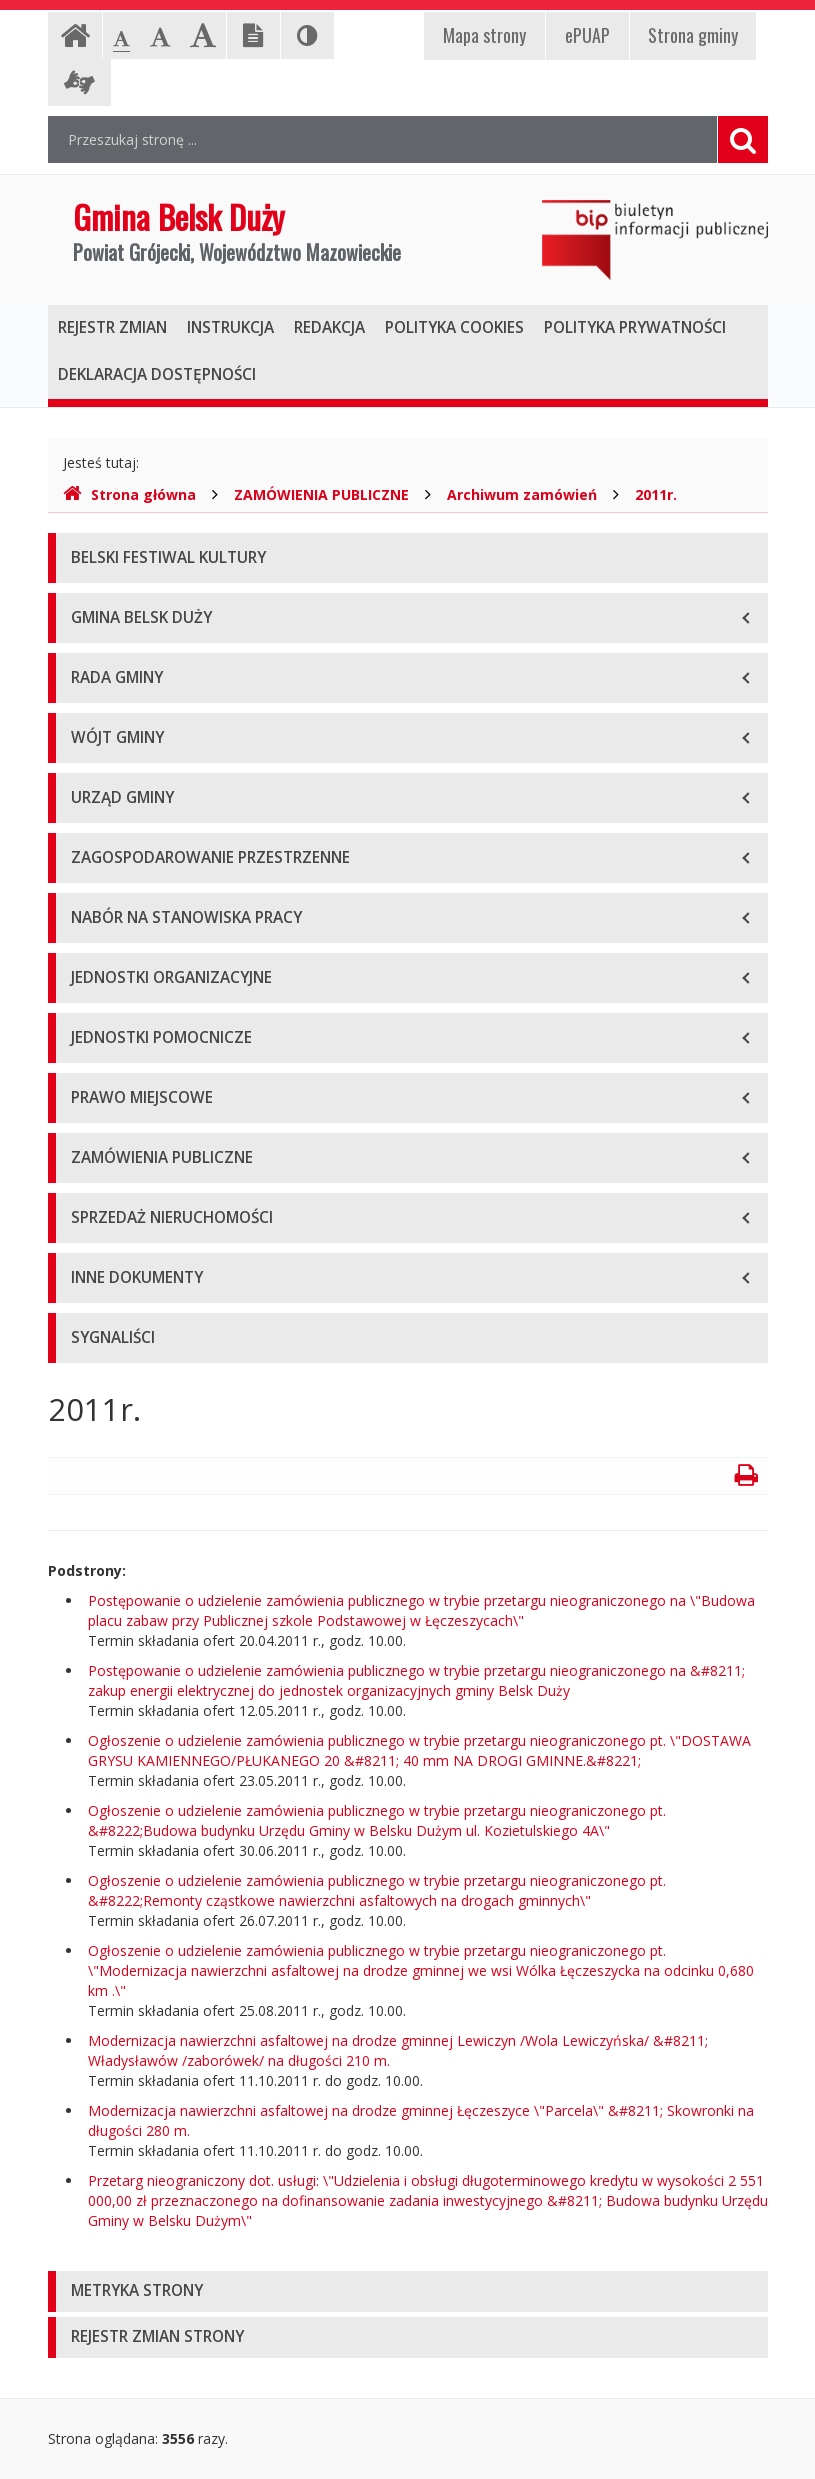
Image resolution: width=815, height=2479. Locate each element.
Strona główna (129, 494)
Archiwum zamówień (522, 494)
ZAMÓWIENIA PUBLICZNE (321, 494)
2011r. (656, 494)
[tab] (408, 2291)
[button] (408, 2291)
